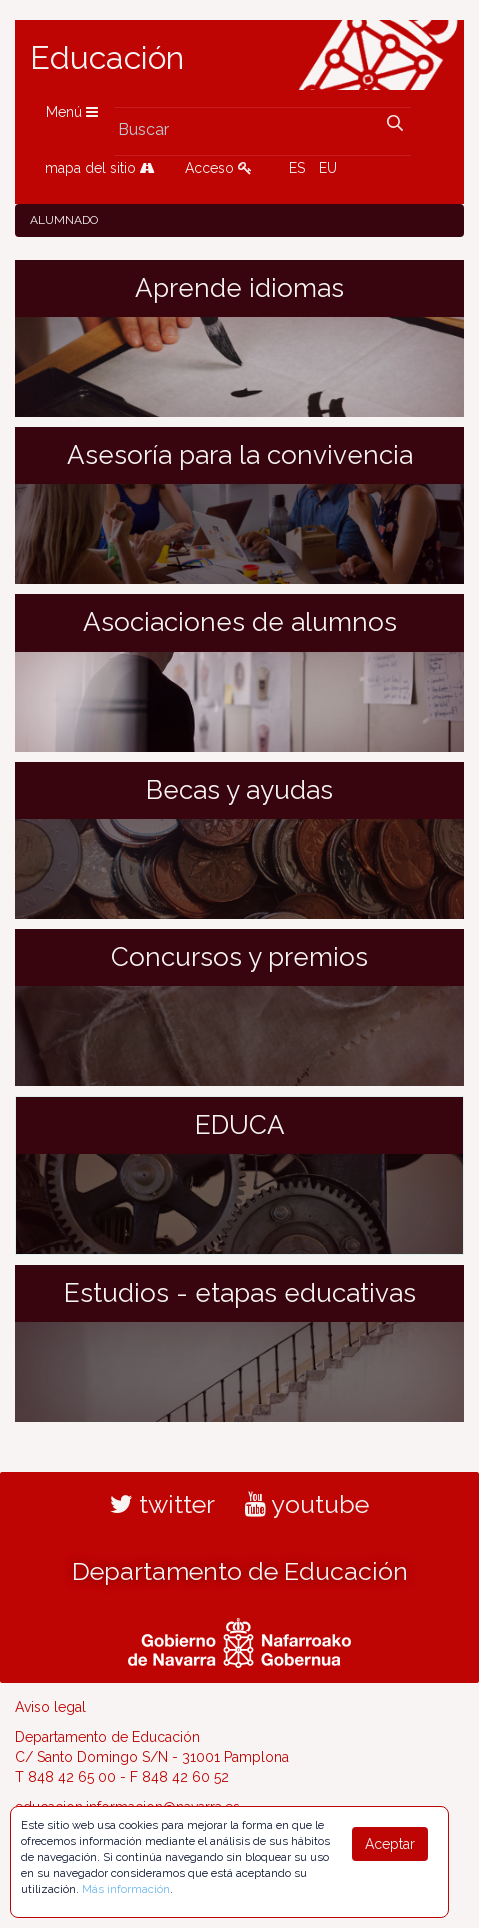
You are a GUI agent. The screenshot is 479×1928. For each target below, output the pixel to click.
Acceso (218, 168)
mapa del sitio (100, 168)
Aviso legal (50, 1707)
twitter (162, 1504)
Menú (72, 112)
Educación (107, 58)
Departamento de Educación (240, 1571)
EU (328, 168)
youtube (307, 1504)
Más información (126, 1889)
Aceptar (390, 1844)
